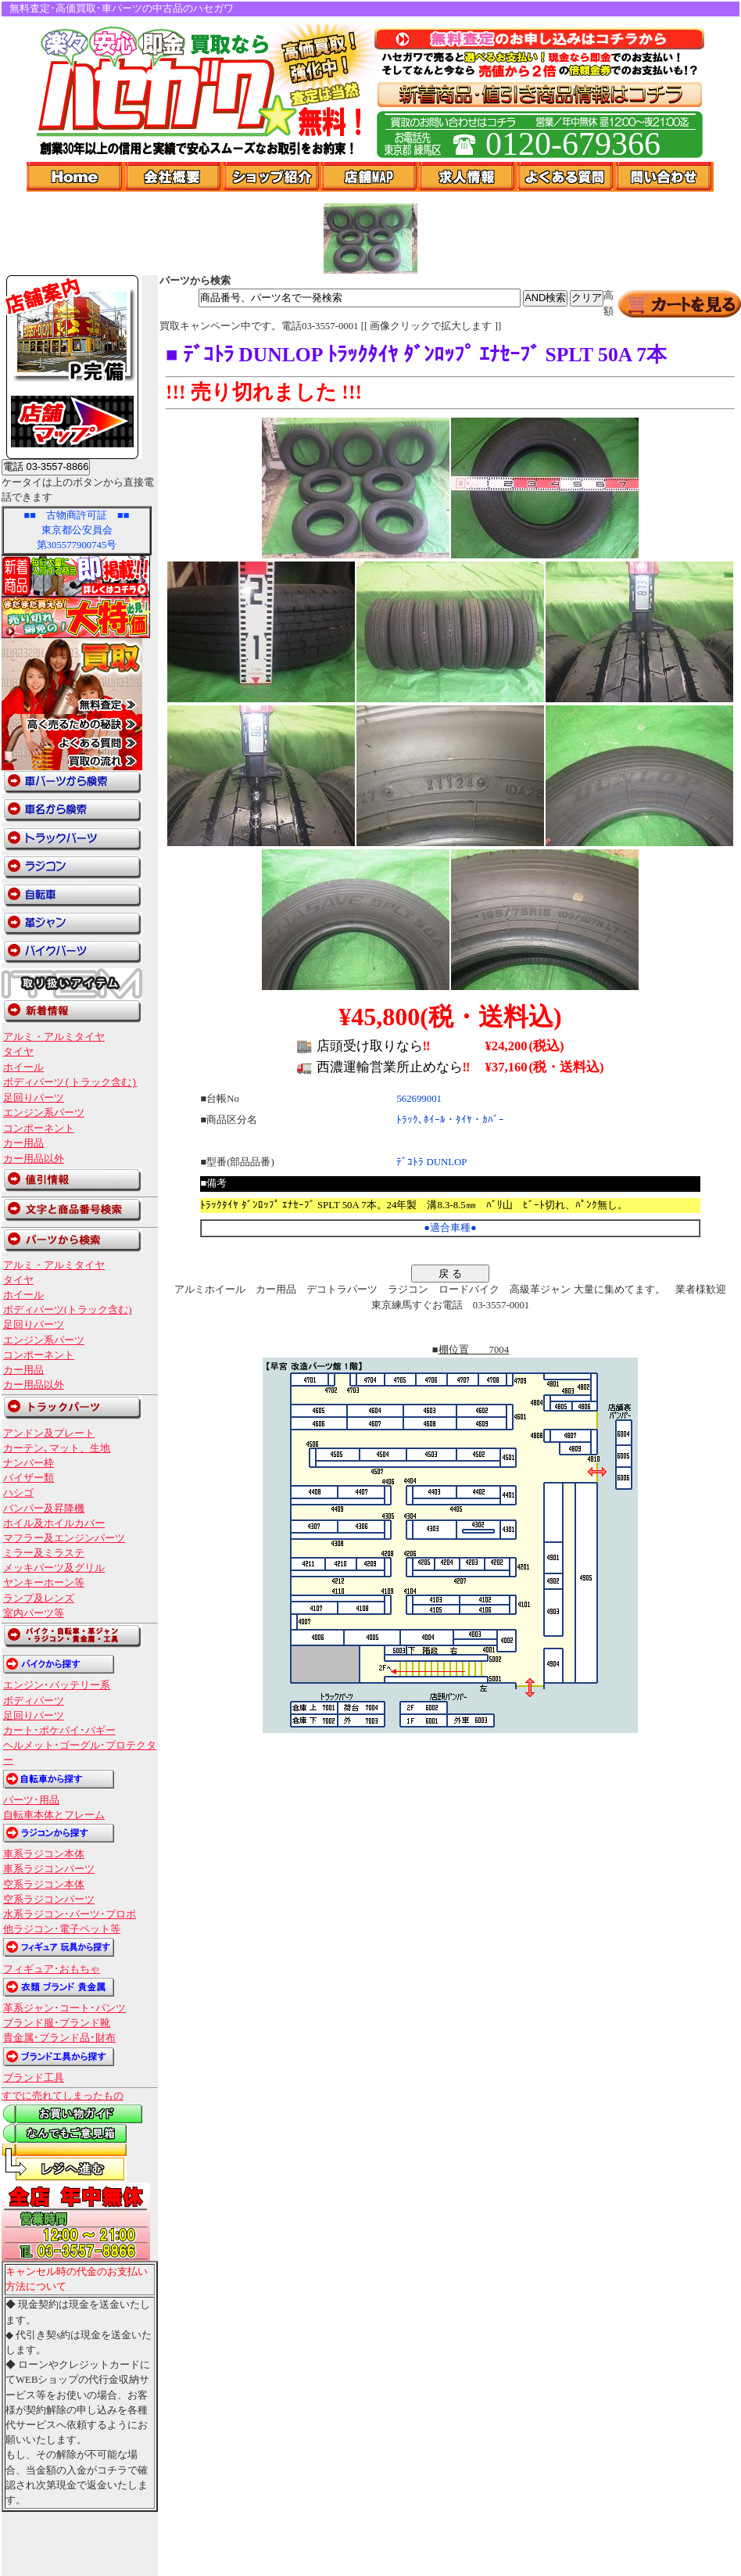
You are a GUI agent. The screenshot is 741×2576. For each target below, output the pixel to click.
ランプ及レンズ (38, 1598)
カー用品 (23, 1143)
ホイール (23, 1067)
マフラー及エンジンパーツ (64, 1538)
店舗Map (370, 177)
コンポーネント (38, 1128)
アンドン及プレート (49, 1433)
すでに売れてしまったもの (62, 2095)
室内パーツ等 (33, 1613)
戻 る (450, 1273)
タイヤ (18, 1052)
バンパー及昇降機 (43, 1508)
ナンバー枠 (28, 1463)
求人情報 (468, 177)
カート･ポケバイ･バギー (59, 1730)
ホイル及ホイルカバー (54, 1523)
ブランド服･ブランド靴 (56, 2023)
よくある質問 (566, 177)
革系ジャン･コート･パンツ (64, 2008)
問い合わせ (665, 177)
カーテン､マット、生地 (56, 1448)
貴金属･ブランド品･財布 (59, 2037)
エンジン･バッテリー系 (56, 1685)
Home (76, 177)
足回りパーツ (33, 1098)
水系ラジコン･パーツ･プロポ (69, 1914)
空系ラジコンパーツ (49, 1899)
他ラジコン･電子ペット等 (61, 1929)
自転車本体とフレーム (54, 1815)
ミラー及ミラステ (43, 1553)
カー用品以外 (33, 1159)
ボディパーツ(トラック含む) (70, 1082)
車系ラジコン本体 (43, 1854)
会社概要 (174, 177)
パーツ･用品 (31, 1800)
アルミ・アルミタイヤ (54, 1037)
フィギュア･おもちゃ (51, 1969)
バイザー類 (28, 1478)
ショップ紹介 (272, 177)
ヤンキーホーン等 (43, 1582)
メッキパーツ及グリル (54, 1567)
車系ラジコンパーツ (49, 1869)
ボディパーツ (33, 1700)
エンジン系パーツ (43, 1113)
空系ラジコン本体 (43, 1884)
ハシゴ (18, 1492)
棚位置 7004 (474, 1349)
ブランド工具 (33, 2077)
